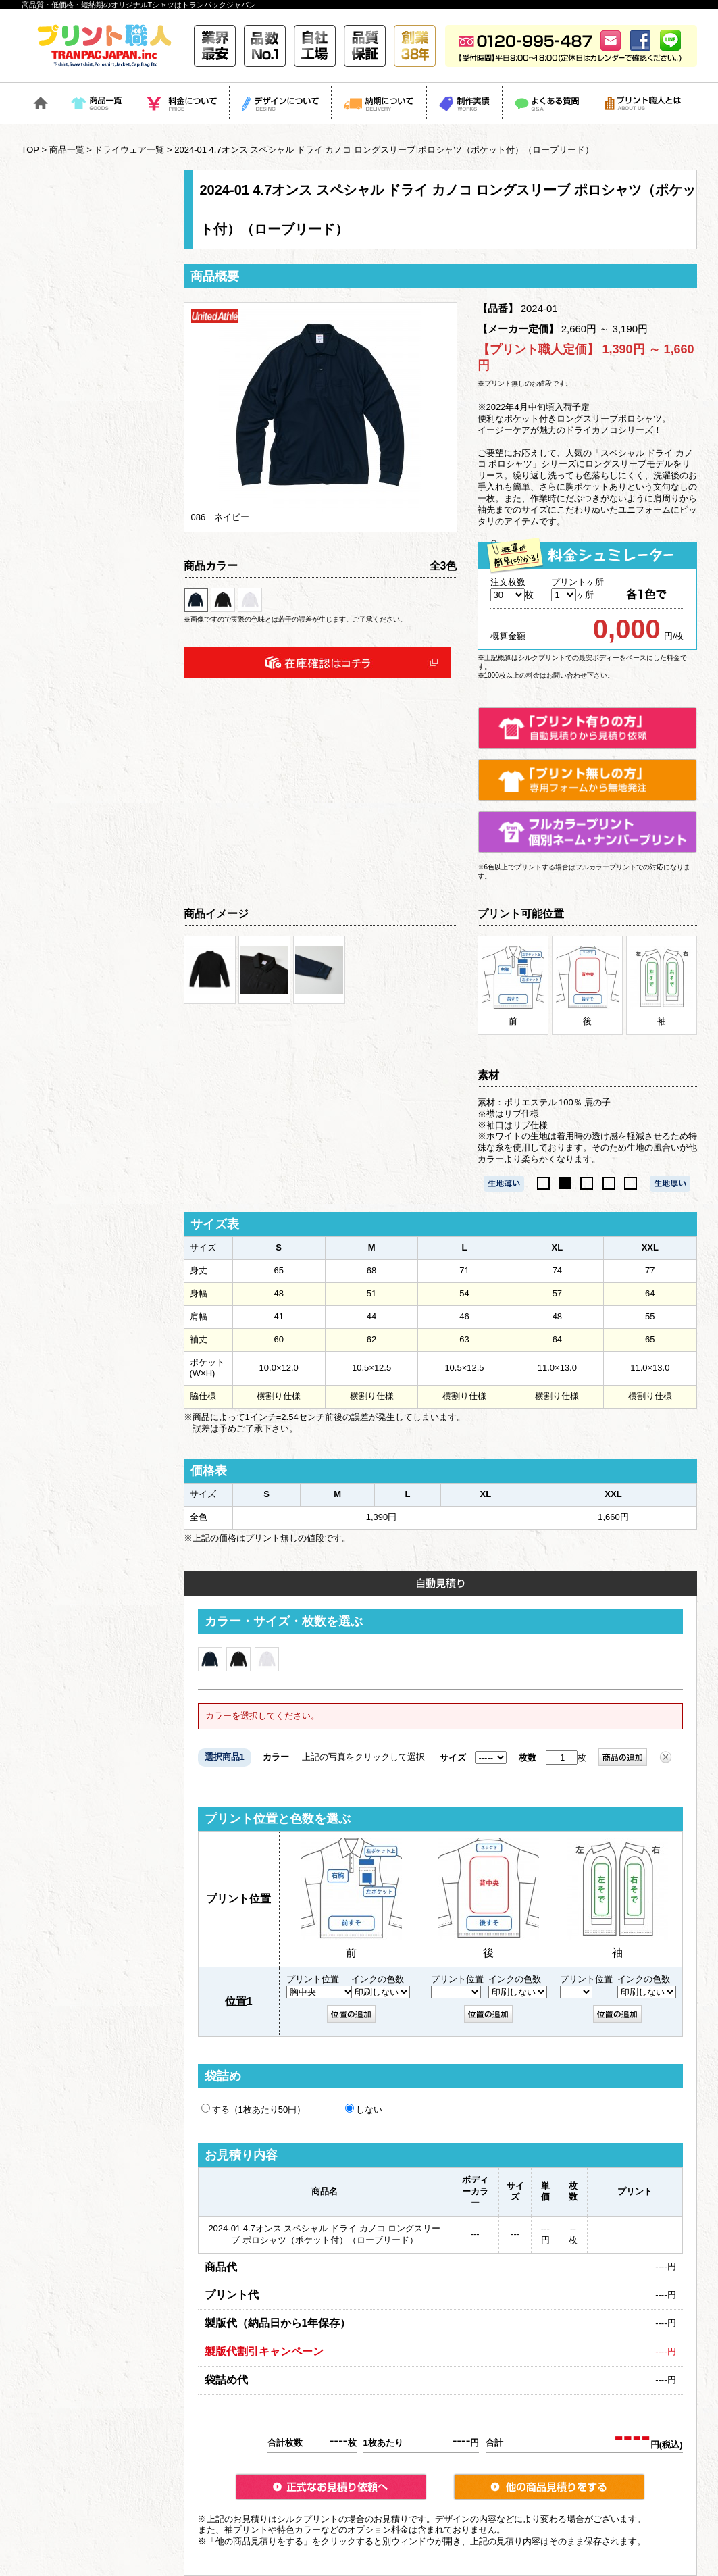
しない (363, 2109)
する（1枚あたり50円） (253, 2109)
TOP (30, 150)
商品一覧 (66, 150)
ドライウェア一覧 (129, 150)
